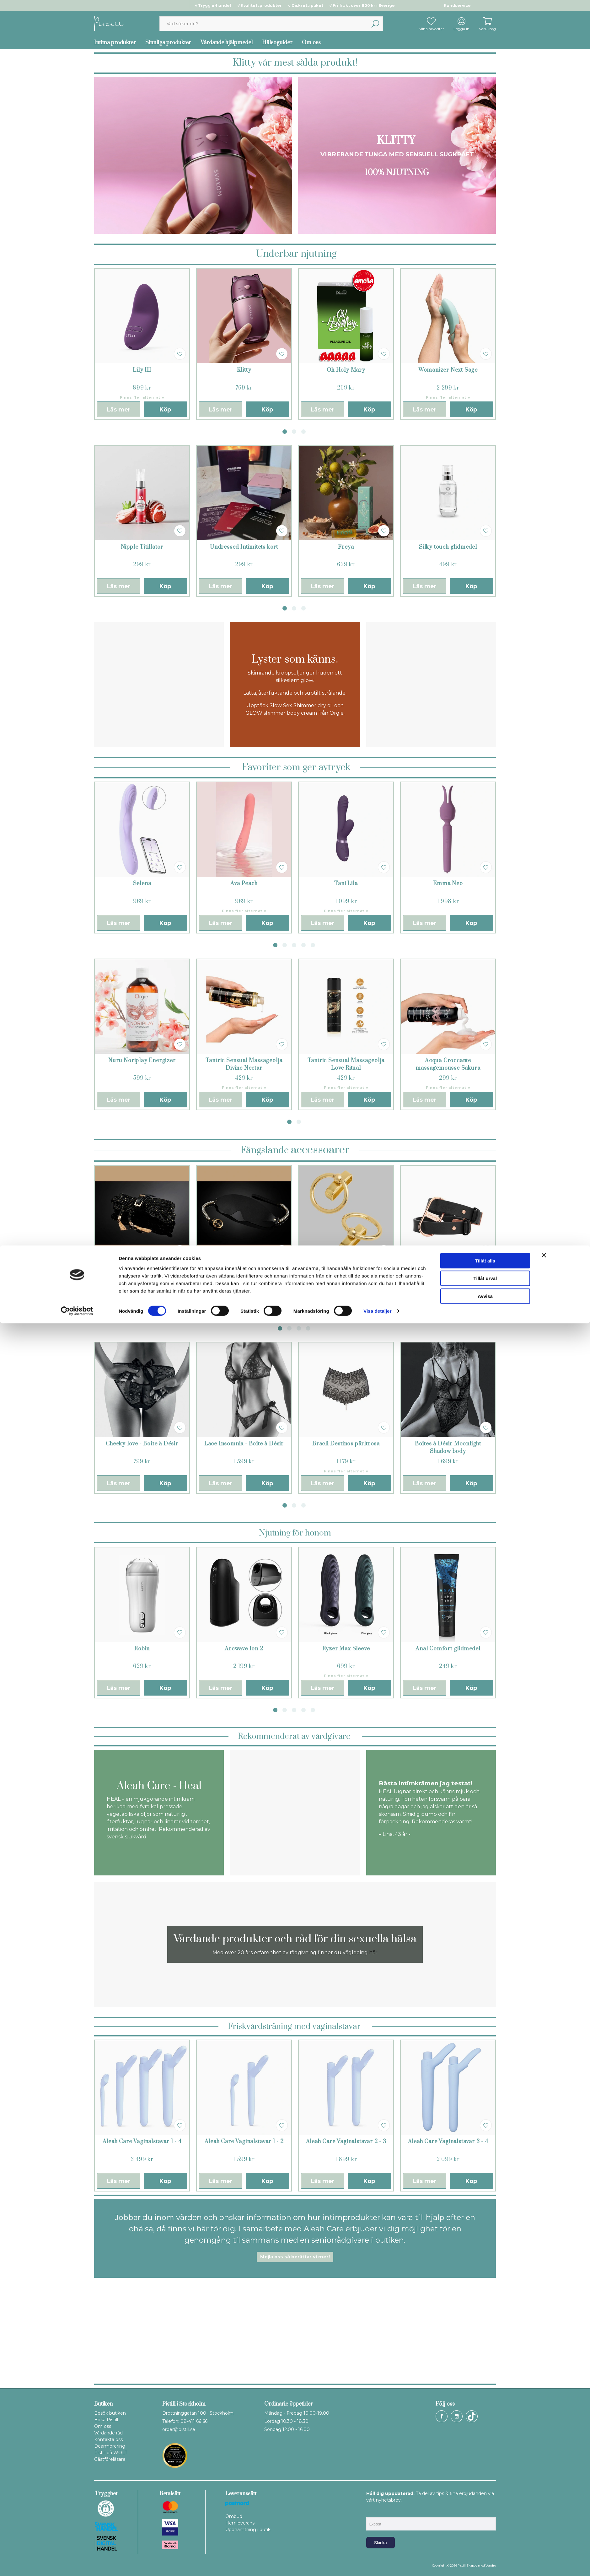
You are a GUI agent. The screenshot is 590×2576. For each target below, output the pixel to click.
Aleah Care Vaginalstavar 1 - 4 (142, 2141)
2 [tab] (294, 431)
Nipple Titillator (142, 547)
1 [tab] (284, 431)
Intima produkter (115, 42)
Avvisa (485, 2548)
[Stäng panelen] (544, 2507)
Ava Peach (243, 883)
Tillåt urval (485, 2531)
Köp (165, 409)
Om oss (311, 42)
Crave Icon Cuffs (448, 1267)
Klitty (244, 370)
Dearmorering (109, 2446)
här (373, 1952)
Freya (346, 547)
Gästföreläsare (110, 2459)
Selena (142, 883)
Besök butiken (110, 2413)
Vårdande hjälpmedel (227, 42)
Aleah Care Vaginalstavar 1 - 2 (244, 2141)
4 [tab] (303, 945)
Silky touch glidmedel (448, 547)
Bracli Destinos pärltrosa (346, 1443)
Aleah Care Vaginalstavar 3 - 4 (448, 2141)
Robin (142, 1648)
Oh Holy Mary (346, 370)
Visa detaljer (377, 2563)
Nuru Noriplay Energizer (141, 1060)
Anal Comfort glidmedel (448, 1648)
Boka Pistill (106, 2420)
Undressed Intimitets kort (244, 547)
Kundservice (457, 5)
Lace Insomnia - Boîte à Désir (244, 1443)
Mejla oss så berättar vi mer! (295, 2257)
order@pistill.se (178, 2429)
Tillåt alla (485, 2513)
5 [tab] (313, 945)
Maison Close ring (346, 1267)
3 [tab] (303, 431)
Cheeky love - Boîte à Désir (142, 1443)
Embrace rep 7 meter (142, 1267)
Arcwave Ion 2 (244, 1648)
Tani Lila (345, 883)
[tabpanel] (142, 344)
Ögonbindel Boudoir (244, 1267)
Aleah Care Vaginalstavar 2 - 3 (346, 2141)
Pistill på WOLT (110, 2452)
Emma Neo (448, 883)
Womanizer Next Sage (448, 370)
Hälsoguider (277, 42)
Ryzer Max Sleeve (346, 1648)
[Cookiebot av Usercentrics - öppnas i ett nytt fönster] (77, 2563)
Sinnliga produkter (168, 42)
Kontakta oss (108, 2439)
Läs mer (119, 409)
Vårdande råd (108, 2433)
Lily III (142, 370)
